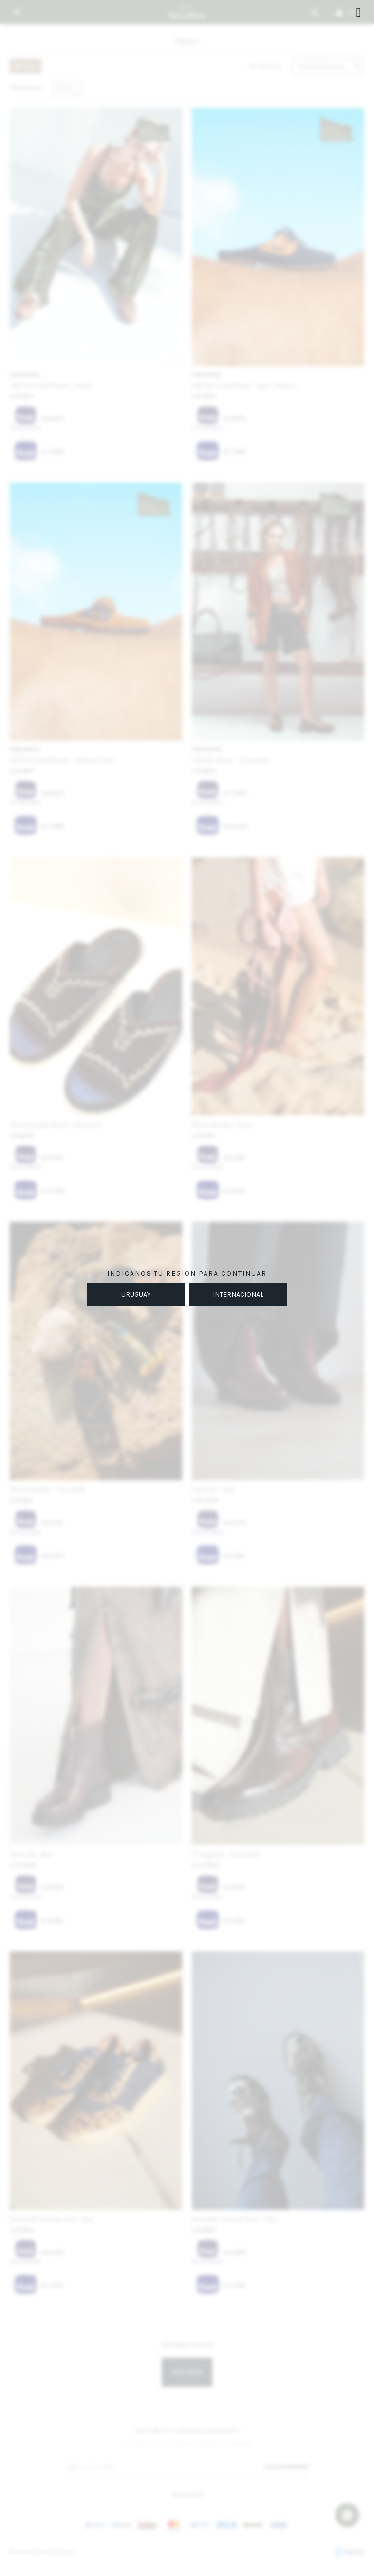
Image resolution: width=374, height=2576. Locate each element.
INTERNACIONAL (238, 1294)
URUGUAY (135, 1294)
